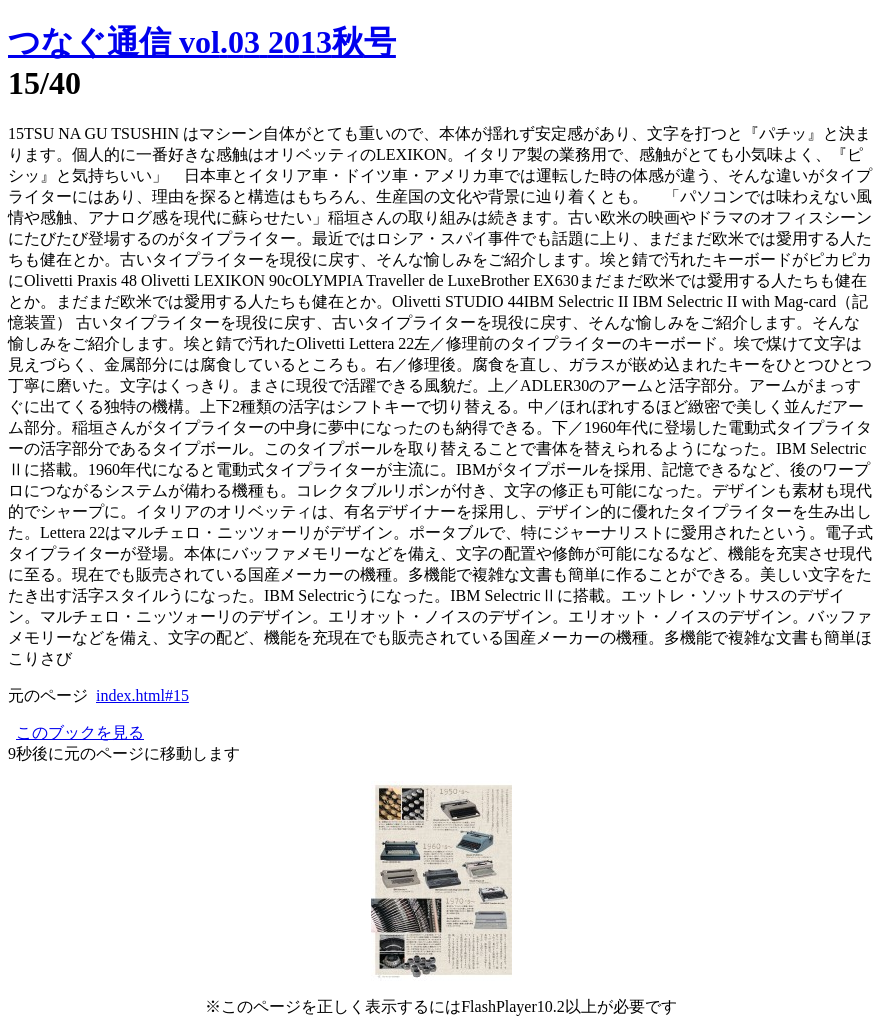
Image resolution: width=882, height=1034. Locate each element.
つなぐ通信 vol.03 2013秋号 (202, 42)
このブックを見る (80, 732)
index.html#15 (142, 695)
